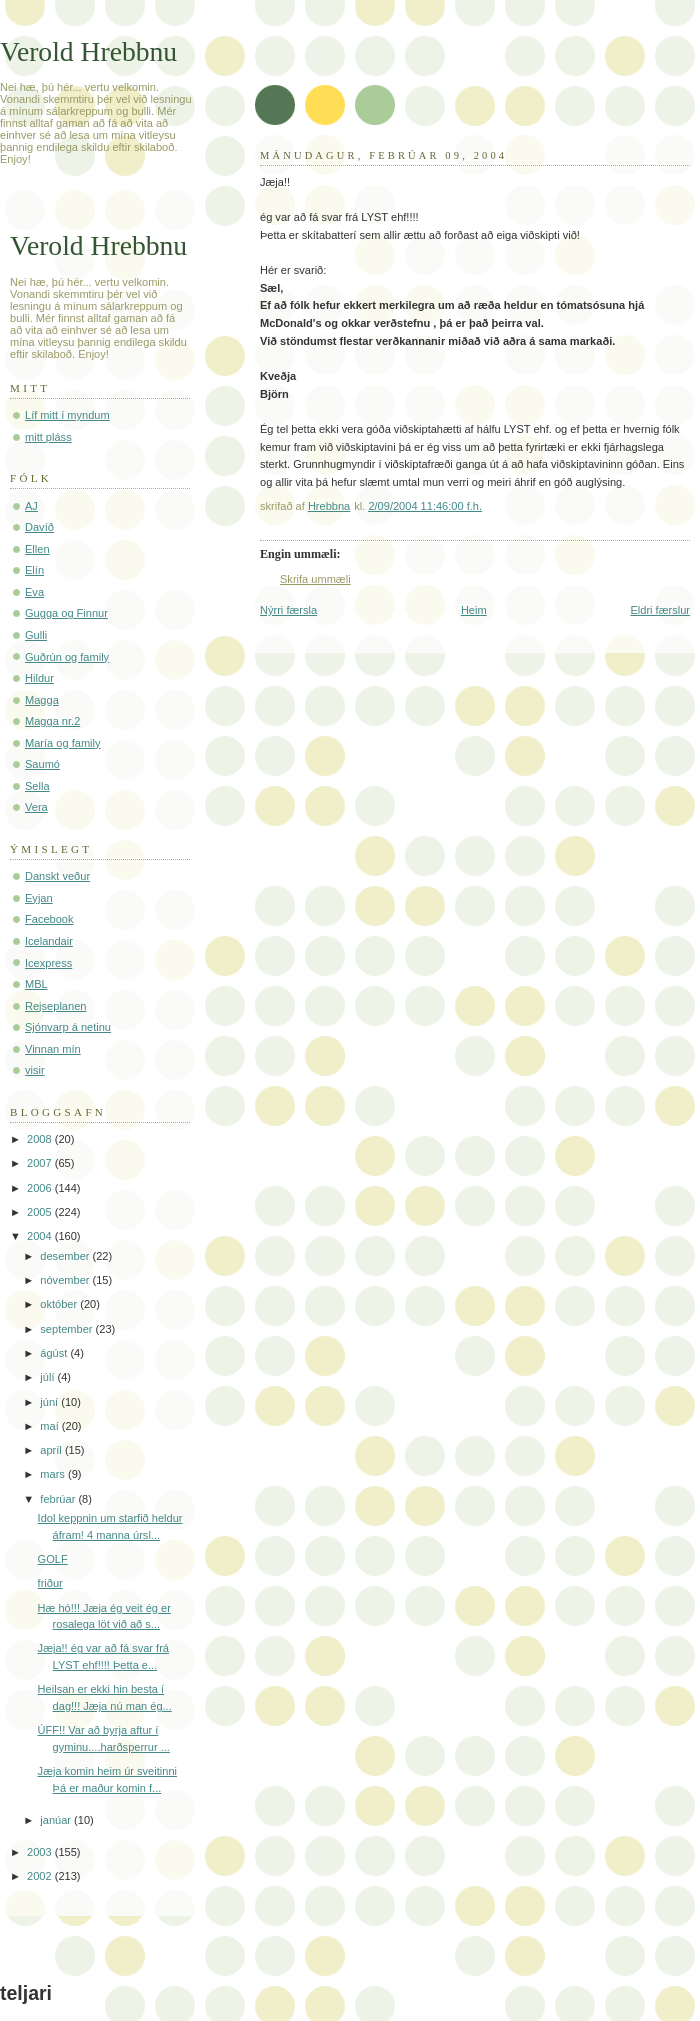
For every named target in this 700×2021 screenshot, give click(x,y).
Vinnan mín (53, 1049)
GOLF (53, 1559)
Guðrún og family (67, 657)
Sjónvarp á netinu (68, 1027)
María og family (63, 743)
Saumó (42, 764)
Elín (34, 570)
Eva (34, 592)
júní (50, 1402)
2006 (41, 1188)
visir (35, 1070)
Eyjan (39, 898)
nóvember (66, 1280)
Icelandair (49, 941)
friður (50, 1583)
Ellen (37, 549)
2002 (41, 1876)
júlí (48, 1377)
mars (54, 1474)
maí (50, 1426)
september (67, 1329)
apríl (52, 1450)
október (60, 1304)
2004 (41, 1236)
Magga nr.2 (52, 721)
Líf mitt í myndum (67, 415)
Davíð (39, 527)
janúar (57, 1820)
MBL (36, 984)
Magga (42, 700)
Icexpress (48, 963)
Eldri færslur (660, 610)
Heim (474, 610)
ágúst (55, 1353)
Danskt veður (57, 876)
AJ (31, 506)
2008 (41, 1139)
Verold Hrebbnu (88, 51)
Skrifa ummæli (315, 579)
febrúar (59, 1499)
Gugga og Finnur (66, 613)
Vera (36, 807)
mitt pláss (48, 437)
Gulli (36, 635)
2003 (41, 1852)
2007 (41, 1163)
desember (66, 1256)
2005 (41, 1212)
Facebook (49, 919)
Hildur (39, 678)
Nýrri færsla (288, 610)
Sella (37, 786)
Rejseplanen (55, 1006)
